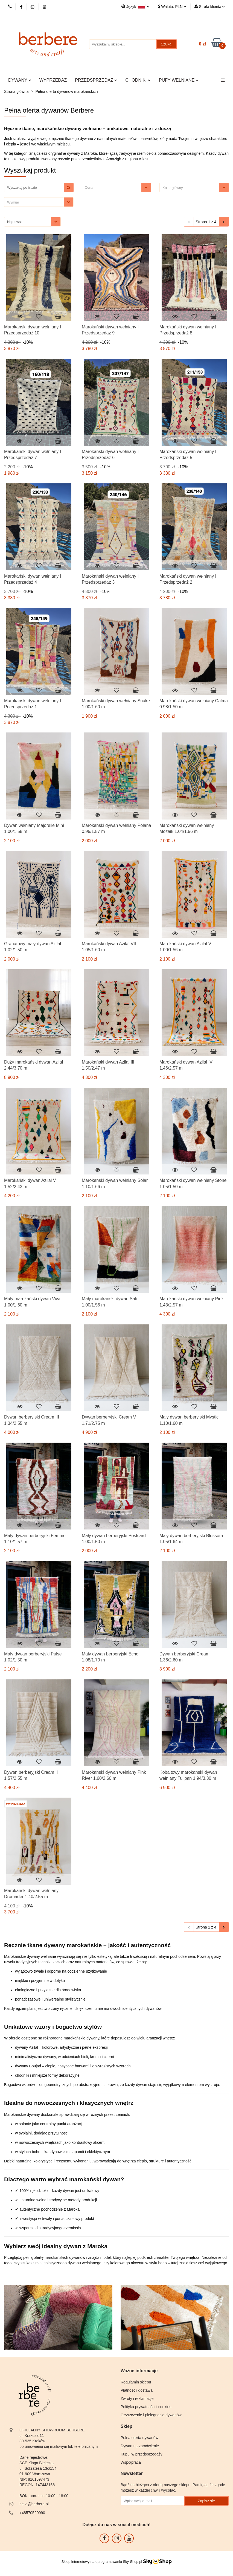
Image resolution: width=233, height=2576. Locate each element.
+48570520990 (32, 2513)
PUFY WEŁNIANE (179, 80)
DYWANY (19, 80)
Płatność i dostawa (137, 2390)
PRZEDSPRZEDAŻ (96, 80)
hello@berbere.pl (34, 2504)
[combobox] (116, 187)
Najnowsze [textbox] (16, 222)
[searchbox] (190, 187)
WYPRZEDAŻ (53, 80)
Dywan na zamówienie (140, 2446)
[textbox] (112, 187)
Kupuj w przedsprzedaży (141, 2454)
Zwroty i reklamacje (137, 2398)
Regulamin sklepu (136, 2382)
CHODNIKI (138, 80)
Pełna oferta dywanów (139, 2437)
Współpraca (131, 2462)
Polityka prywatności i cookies (146, 2407)
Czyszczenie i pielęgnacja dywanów (151, 2415)
